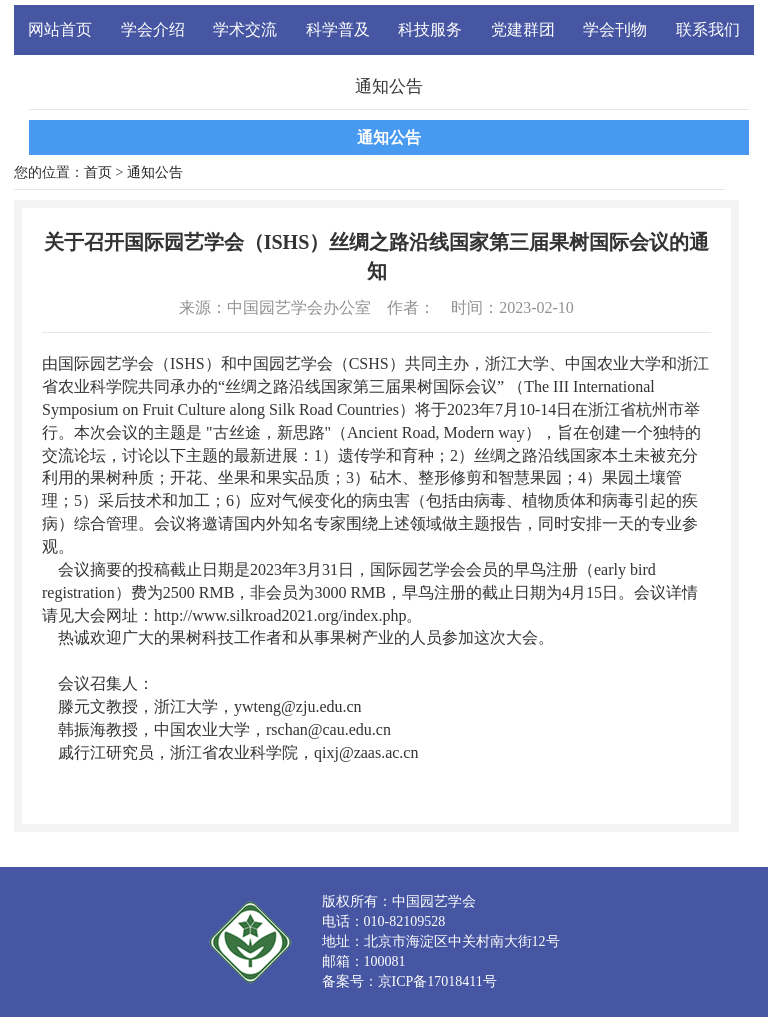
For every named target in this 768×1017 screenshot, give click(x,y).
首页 (98, 172)
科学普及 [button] (338, 29)
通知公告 (389, 137)
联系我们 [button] (708, 29)
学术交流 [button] (245, 29)
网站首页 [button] (60, 29)
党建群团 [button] (523, 29)
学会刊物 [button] (615, 29)
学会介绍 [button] (153, 29)
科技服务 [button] (430, 29)
